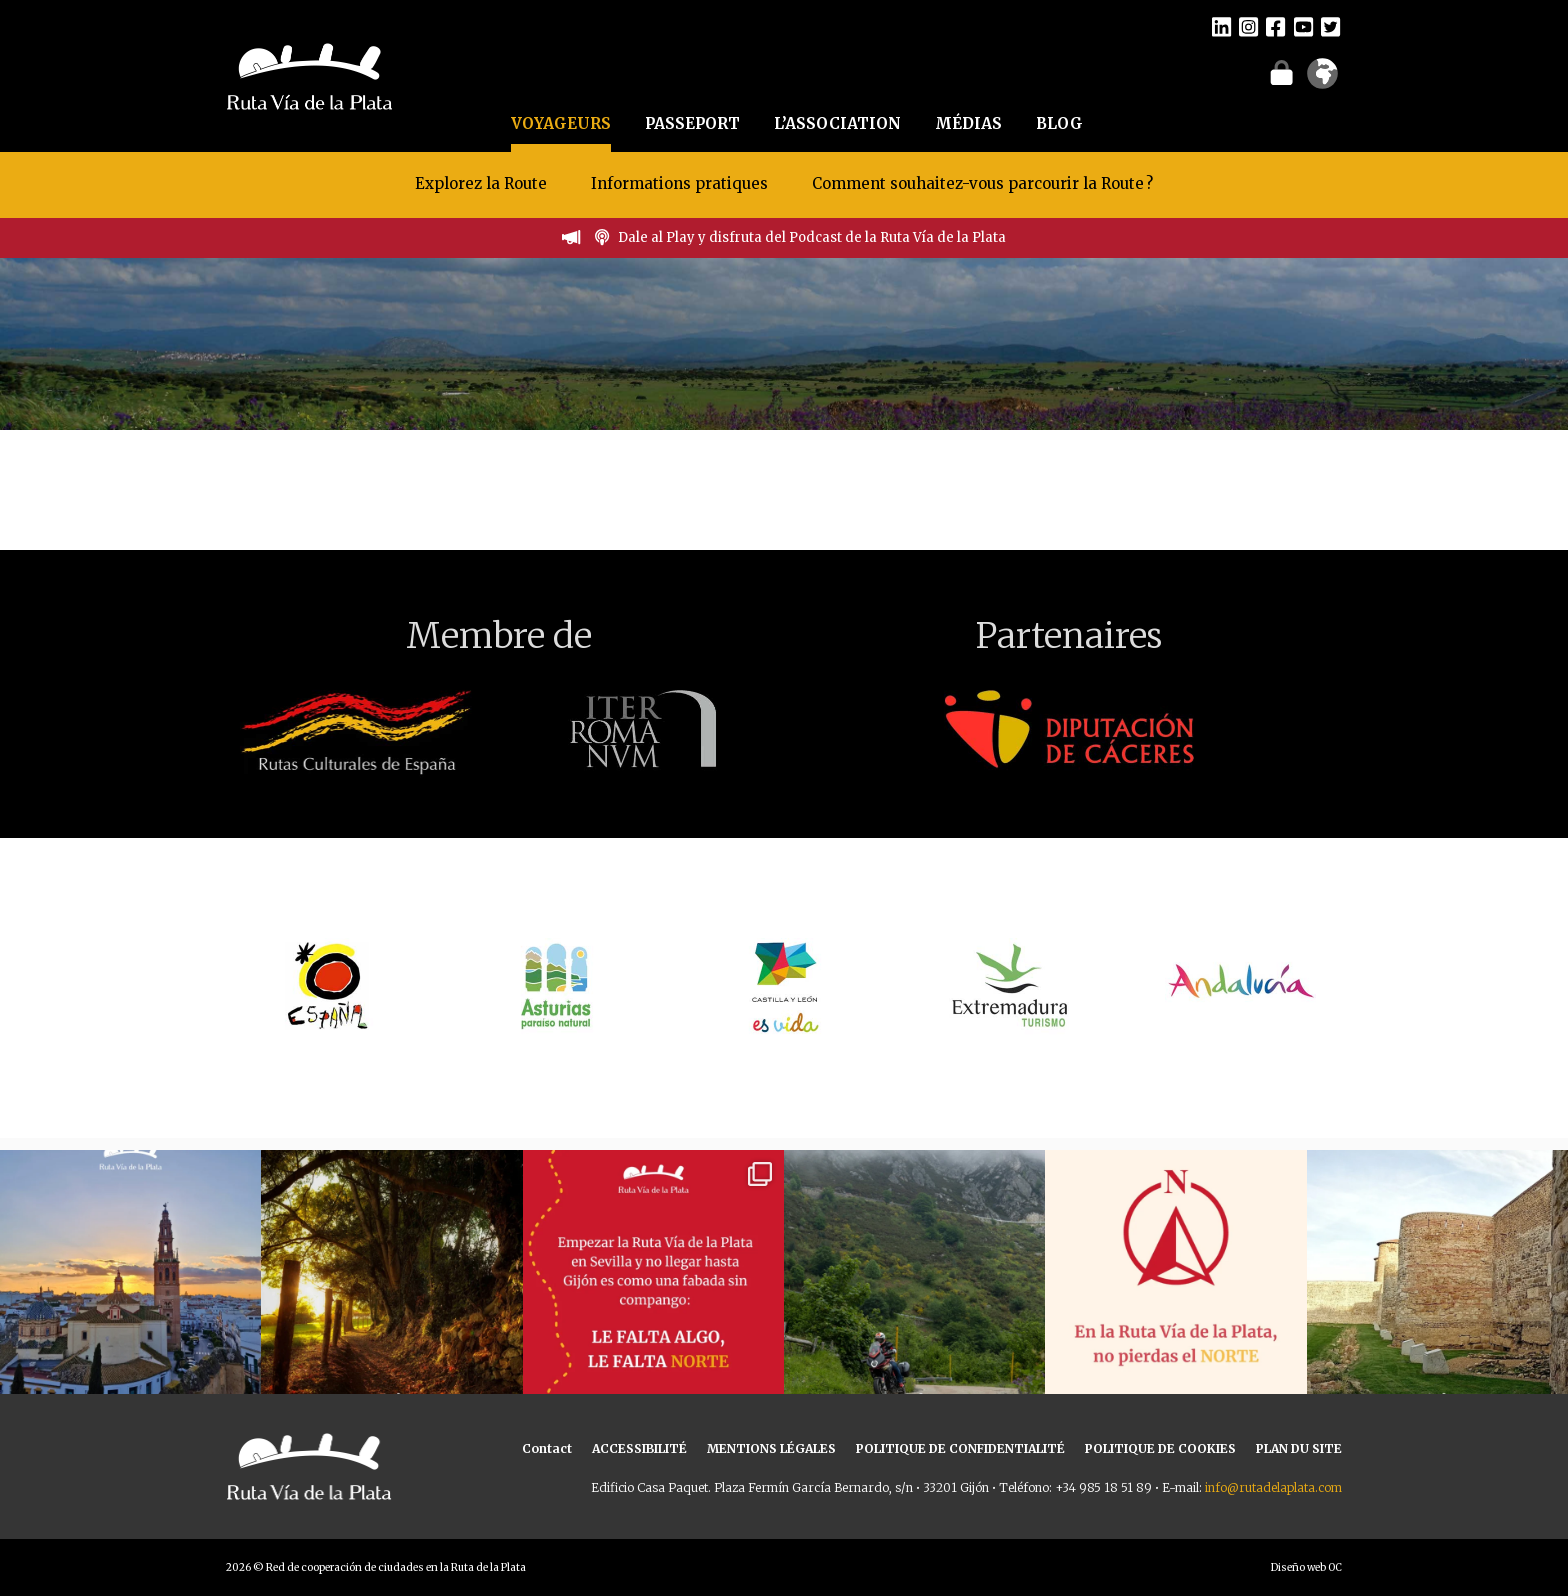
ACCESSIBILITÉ (639, 1448)
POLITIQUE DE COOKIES (1160, 1448)
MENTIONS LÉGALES (771, 1448)
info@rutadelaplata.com (1273, 1487)
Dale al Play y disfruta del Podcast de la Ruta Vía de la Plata (812, 237)
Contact (547, 1448)
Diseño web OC (1306, 1567)
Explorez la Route (481, 183)
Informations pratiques (681, 183)
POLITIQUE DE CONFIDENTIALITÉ (960, 1448)
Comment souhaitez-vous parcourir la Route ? (982, 183)
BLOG (1059, 123)
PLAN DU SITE (1299, 1448)
